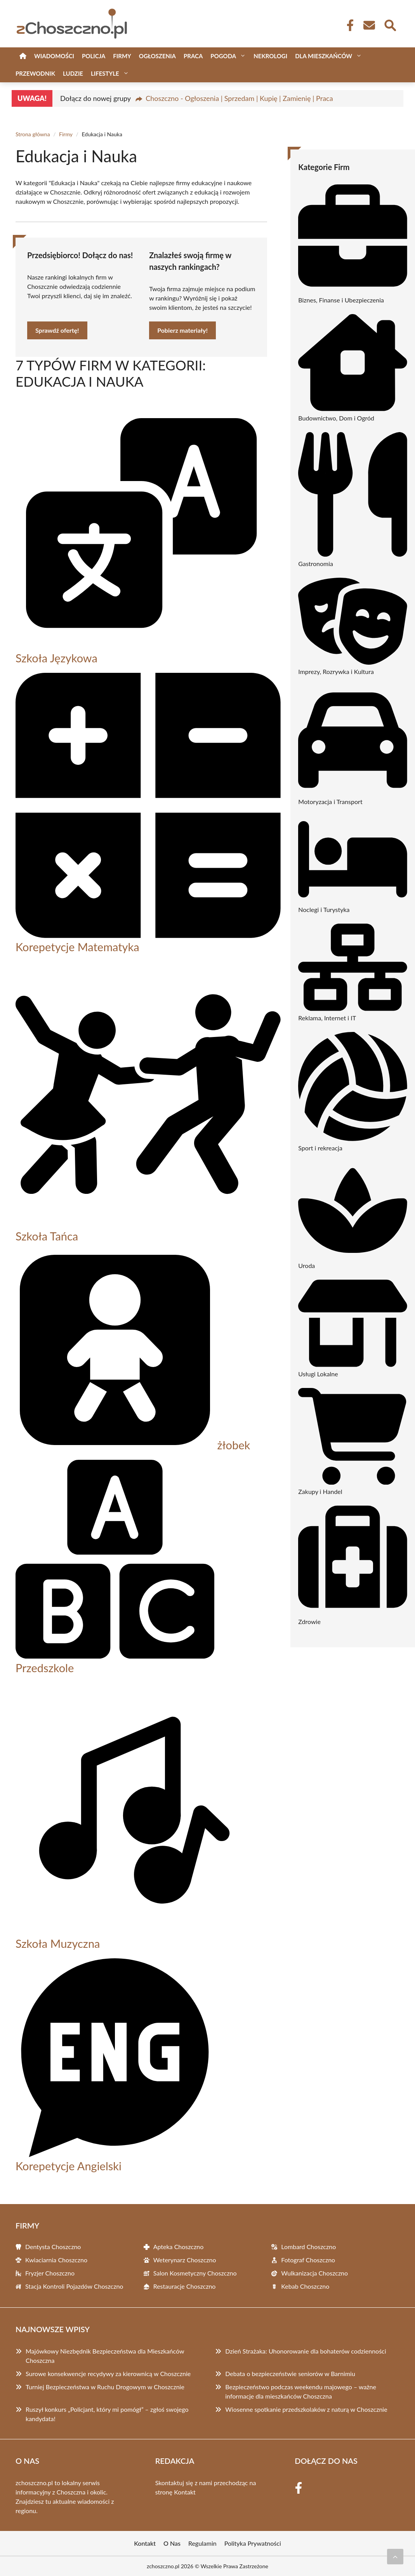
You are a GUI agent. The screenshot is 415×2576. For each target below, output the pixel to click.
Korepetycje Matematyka (77, 947)
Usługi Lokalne (318, 1373)
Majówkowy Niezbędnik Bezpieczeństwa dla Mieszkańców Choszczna (105, 2355)
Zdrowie (309, 1621)
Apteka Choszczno (178, 2246)
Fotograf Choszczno (308, 2259)
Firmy (122, 55)
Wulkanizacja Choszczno (314, 2273)
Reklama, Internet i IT (327, 1017)
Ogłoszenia (157, 55)
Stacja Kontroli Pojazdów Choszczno (74, 2286)
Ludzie (73, 73)
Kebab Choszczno (305, 2286)
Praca (193, 55)
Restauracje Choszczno (184, 2286)
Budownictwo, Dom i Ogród (336, 418)
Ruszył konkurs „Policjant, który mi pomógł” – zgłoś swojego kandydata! (107, 2414)
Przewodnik (35, 73)
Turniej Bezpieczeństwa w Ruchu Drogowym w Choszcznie (105, 2386)
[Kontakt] (369, 25)
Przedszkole (45, 1667)
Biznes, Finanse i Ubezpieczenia (341, 300)
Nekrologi (270, 55)
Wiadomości (54, 55)
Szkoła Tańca (47, 1236)
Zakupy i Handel (320, 1491)
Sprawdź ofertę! (57, 330)
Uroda (306, 1265)
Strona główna (33, 134)
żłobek (233, 1445)
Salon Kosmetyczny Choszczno (195, 2273)
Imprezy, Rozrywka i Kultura (336, 671)
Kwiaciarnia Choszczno (56, 2259)
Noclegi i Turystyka (323, 909)
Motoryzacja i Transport (330, 801)
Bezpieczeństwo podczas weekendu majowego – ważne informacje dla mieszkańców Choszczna (300, 2391)
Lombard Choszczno (308, 2246)
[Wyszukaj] (389, 24)
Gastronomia (315, 563)
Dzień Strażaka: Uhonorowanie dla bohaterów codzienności (305, 2351)
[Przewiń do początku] (395, 2556)
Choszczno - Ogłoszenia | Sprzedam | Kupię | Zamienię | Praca (239, 98)
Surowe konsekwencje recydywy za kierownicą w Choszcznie (108, 2373)
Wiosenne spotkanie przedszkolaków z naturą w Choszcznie (306, 2409)
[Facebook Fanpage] (348, 25)
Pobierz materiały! (182, 330)
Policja (93, 55)
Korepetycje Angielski (69, 2166)
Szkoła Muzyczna (58, 1943)
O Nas (172, 2543)
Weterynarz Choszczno (184, 2259)
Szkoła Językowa (56, 658)
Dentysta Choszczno (53, 2246)
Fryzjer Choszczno (50, 2273)
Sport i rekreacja (320, 1148)
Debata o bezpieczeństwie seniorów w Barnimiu (290, 2373)
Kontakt (184, 2492)
